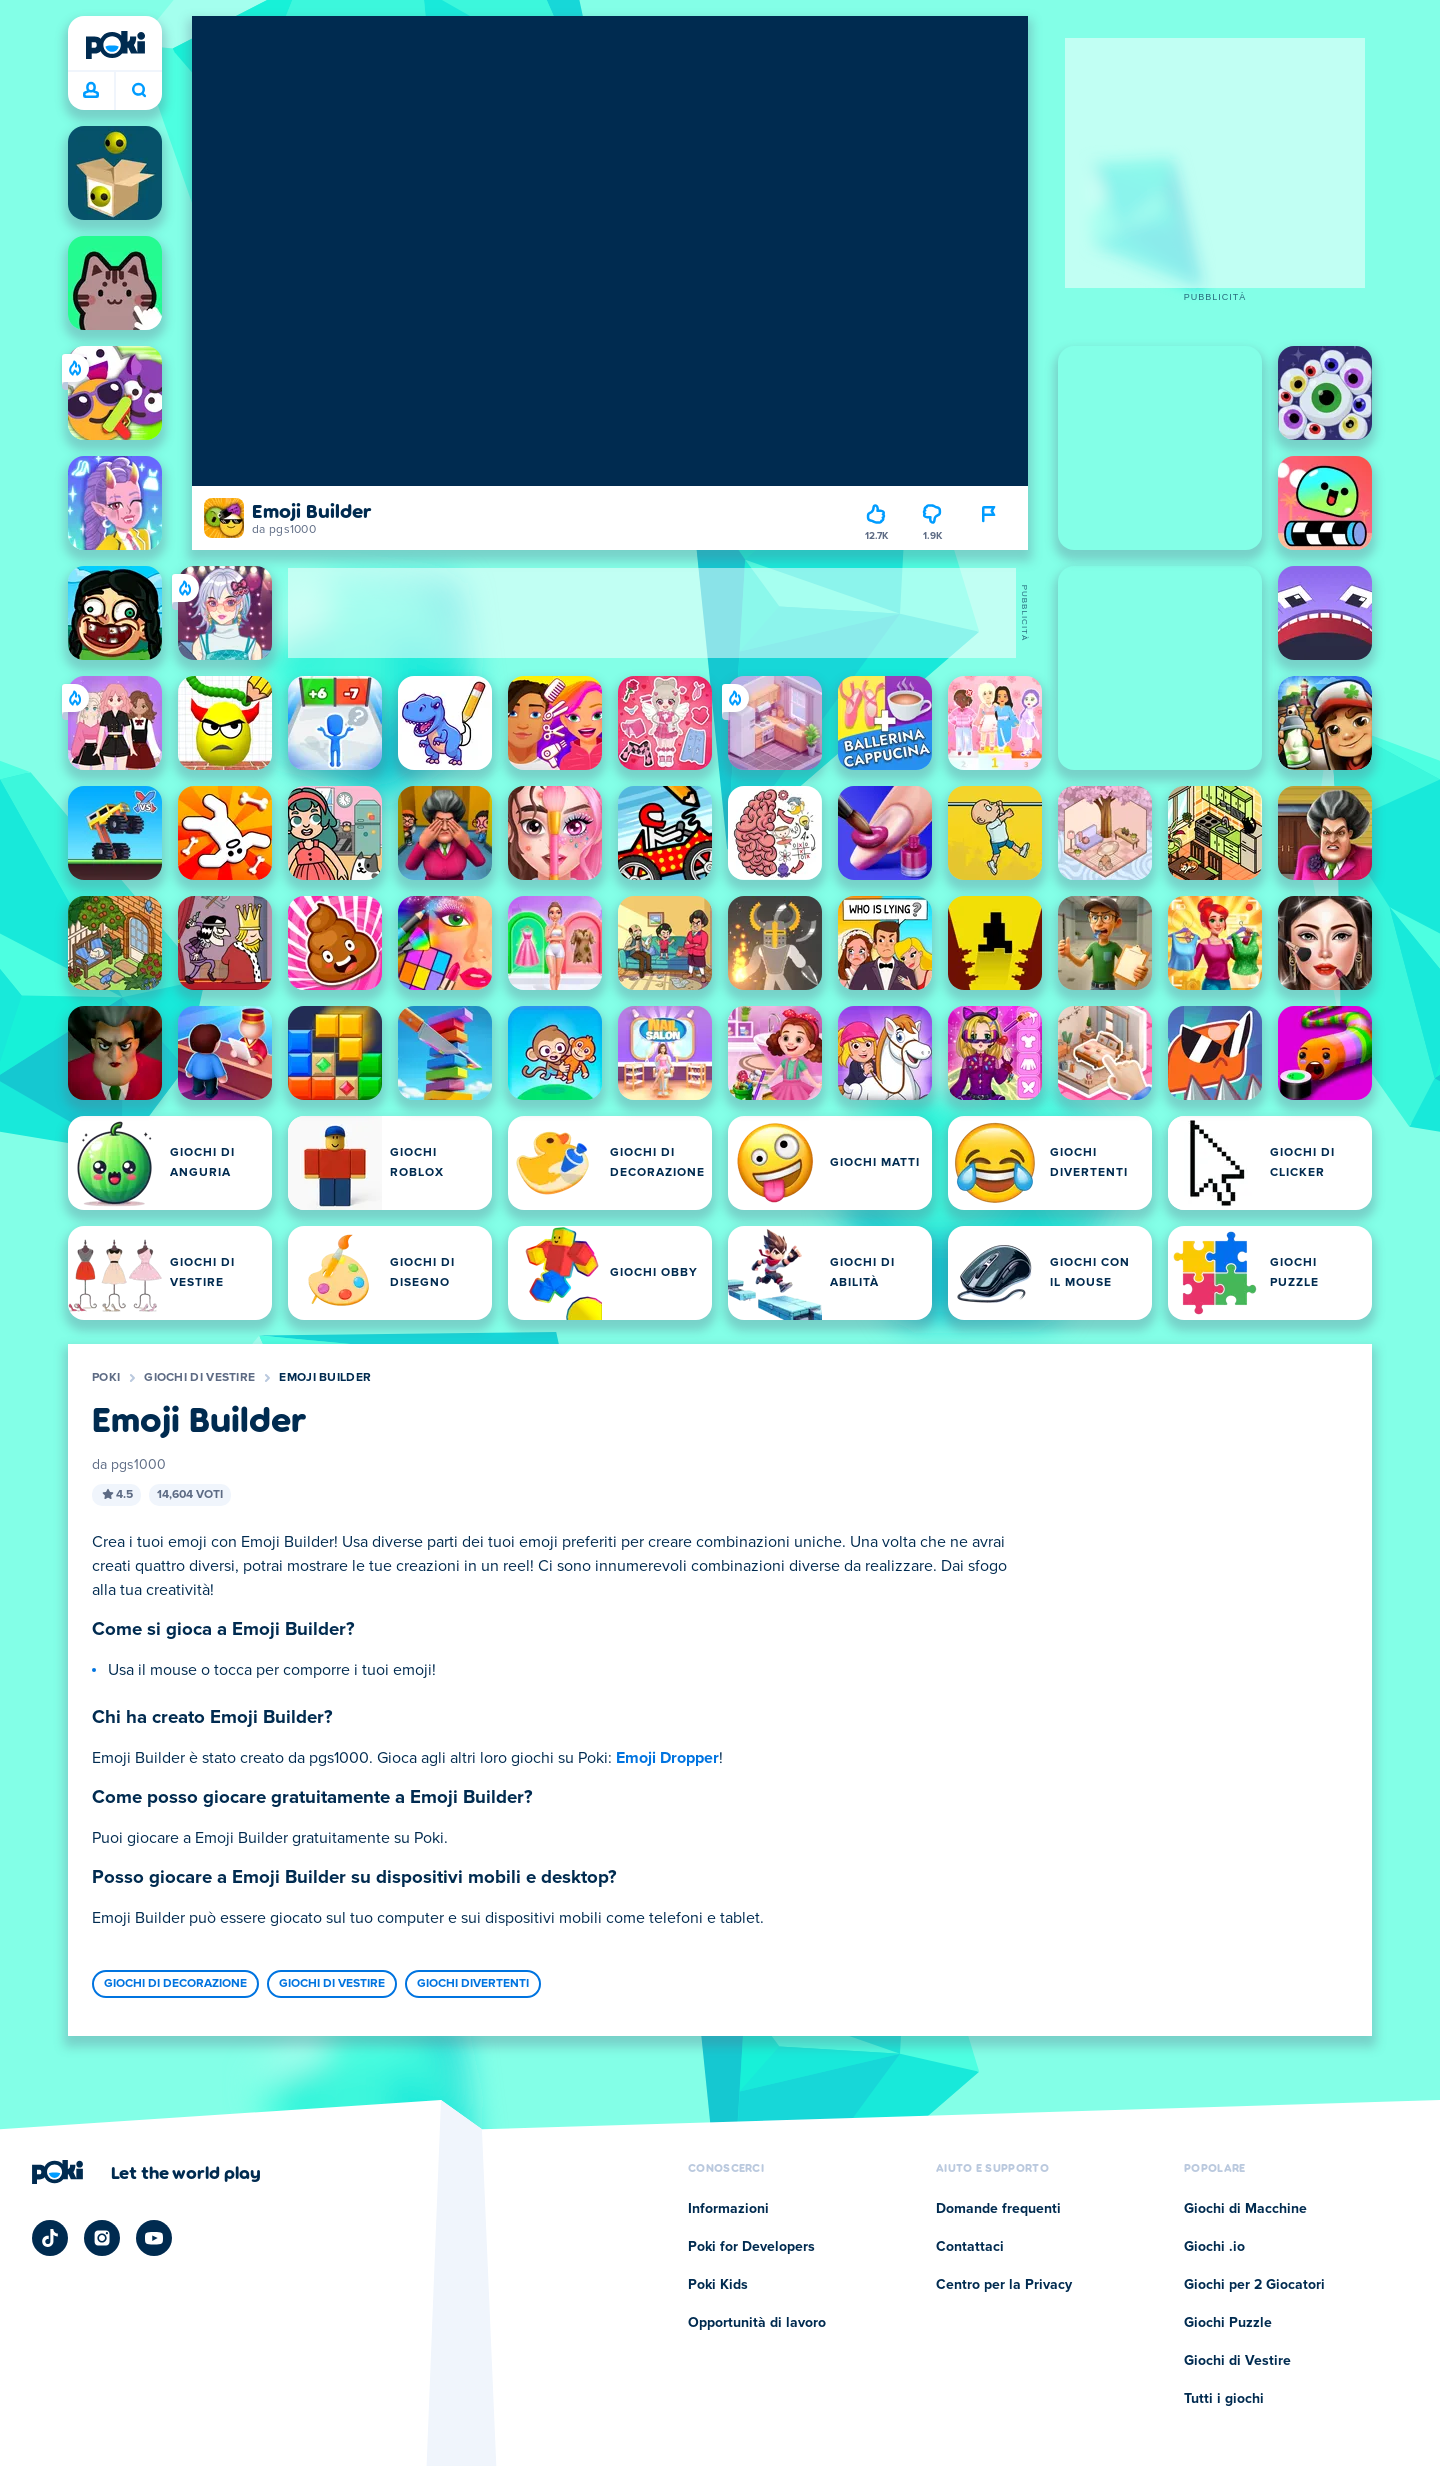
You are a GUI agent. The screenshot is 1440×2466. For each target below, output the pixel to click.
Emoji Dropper (667, 1758)
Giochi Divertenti (473, 1984)
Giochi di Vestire (199, 1378)
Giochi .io (1214, 2247)
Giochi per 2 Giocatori (1254, 2285)
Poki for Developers (751, 2247)
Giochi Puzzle (1228, 2323)
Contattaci (970, 2247)
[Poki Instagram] (102, 2238)
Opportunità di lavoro (757, 2323)
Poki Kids (718, 2285)
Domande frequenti (998, 2209)
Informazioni (728, 2209)
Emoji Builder (325, 1378)
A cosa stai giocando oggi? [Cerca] (139, 90)
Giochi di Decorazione (175, 1984)
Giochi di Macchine (1245, 2209)
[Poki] (115, 45)
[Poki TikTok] (50, 2238)
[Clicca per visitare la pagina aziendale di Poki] (146, 2172)
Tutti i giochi (1224, 2399)
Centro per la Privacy (1004, 2285)
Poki (106, 1378)
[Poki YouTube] (154, 2238)
